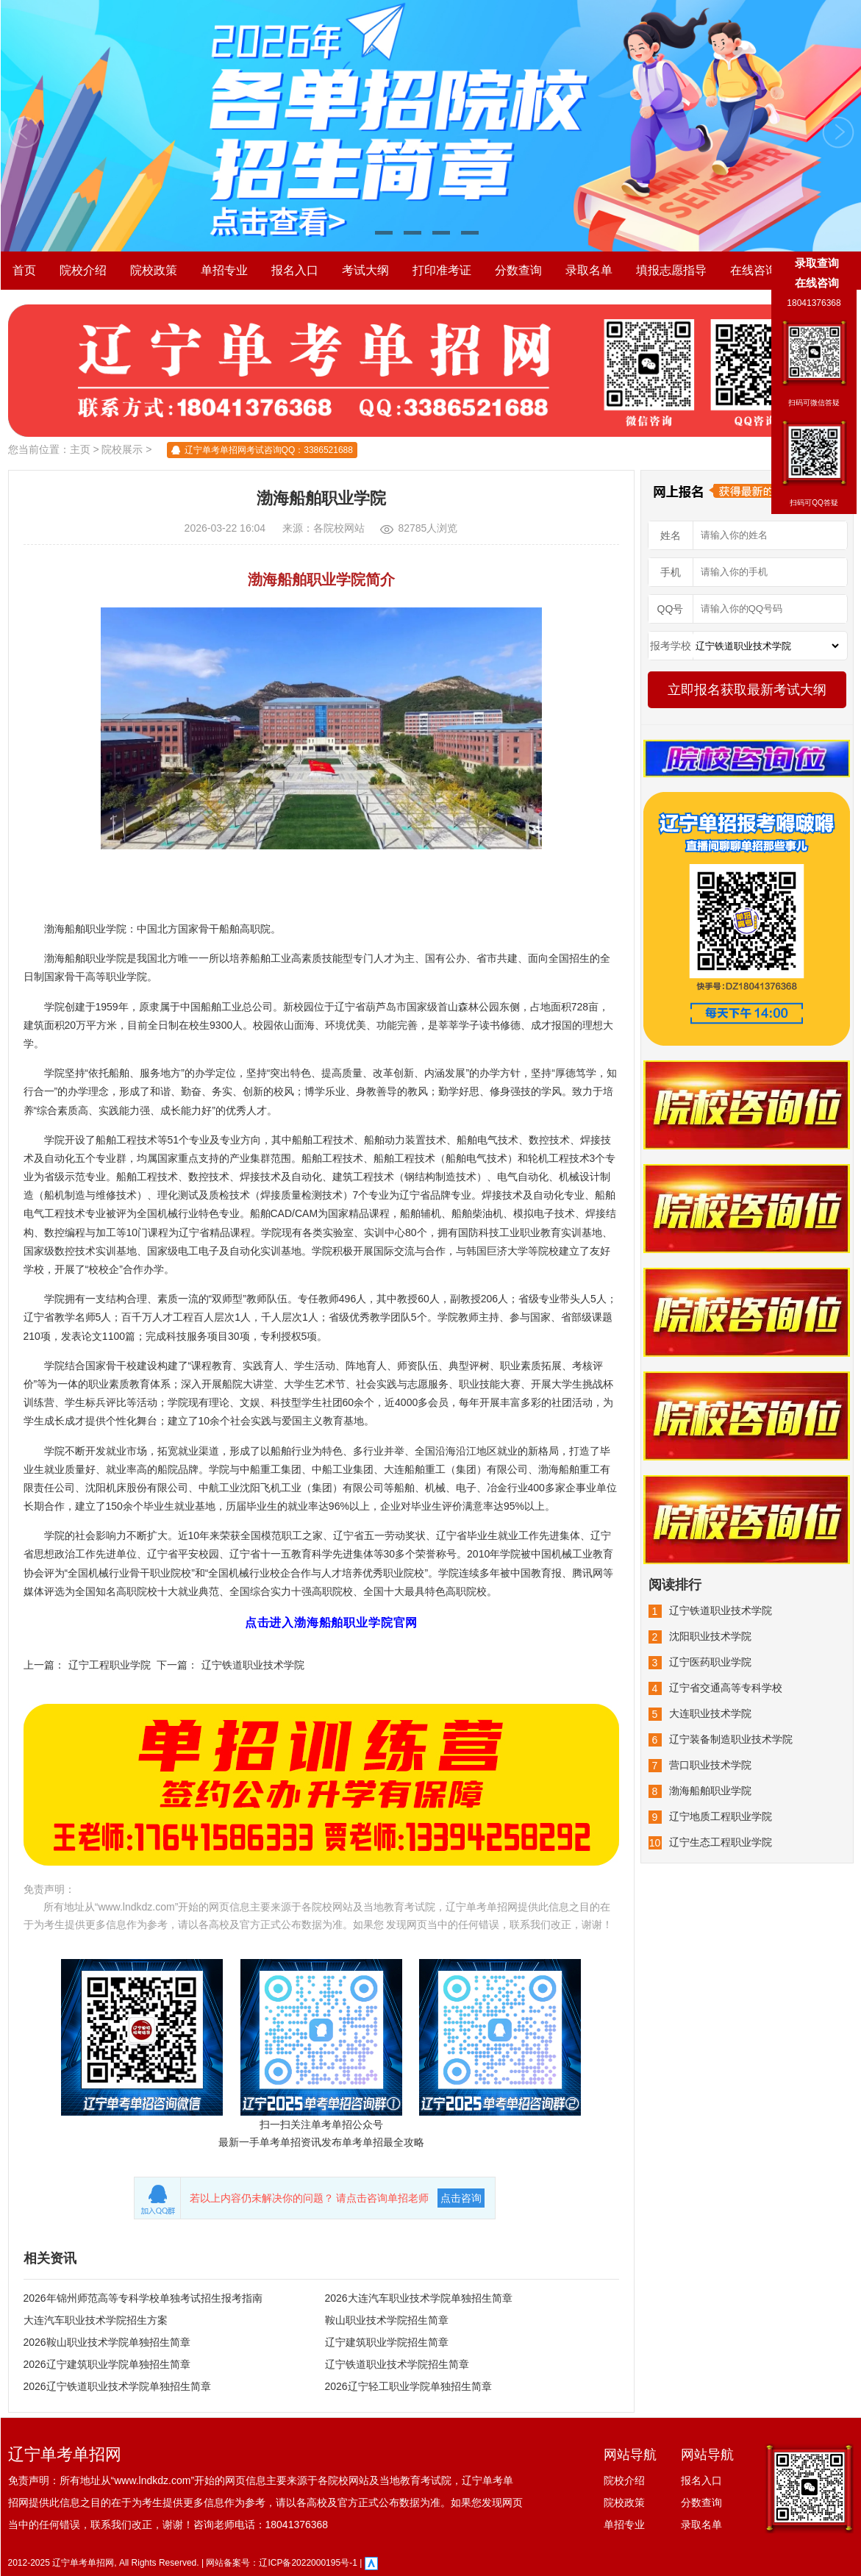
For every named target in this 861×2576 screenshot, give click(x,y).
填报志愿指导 (671, 270)
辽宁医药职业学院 (710, 1662)
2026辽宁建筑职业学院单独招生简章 (107, 2364)
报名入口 (294, 270)
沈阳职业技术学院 (710, 1636)
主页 (80, 449)
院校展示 (122, 449)
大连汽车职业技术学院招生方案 (96, 2320)
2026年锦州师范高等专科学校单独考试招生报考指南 (143, 2298)
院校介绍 (83, 270)
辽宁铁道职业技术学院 (252, 1665)
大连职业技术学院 (710, 1713)
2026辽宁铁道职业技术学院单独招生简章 (117, 2386)
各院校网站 (339, 528)
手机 (670, 572)
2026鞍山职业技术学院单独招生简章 (107, 2342)
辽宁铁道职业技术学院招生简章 (397, 2364)
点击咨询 (461, 2198)
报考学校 (670, 646)
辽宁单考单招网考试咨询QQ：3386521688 (269, 450)
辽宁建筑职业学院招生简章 (387, 2342)
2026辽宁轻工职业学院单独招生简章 (408, 2386)
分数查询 (518, 270)
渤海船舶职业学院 (710, 1791)
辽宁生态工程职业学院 (720, 1842)
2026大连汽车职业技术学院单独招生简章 (418, 2298)
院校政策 (153, 270)
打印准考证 (441, 270)
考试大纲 (365, 270)
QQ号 (670, 609)
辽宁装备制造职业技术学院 (731, 1739)
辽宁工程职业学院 (109, 1665)
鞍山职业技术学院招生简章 (387, 2320)
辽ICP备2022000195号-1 (308, 2563)
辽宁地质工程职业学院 (720, 1816)
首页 (24, 270)
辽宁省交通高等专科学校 (725, 1688)
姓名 (670, 535)
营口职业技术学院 (710, 1765)
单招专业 (224, 270)
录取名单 (588, 270)
